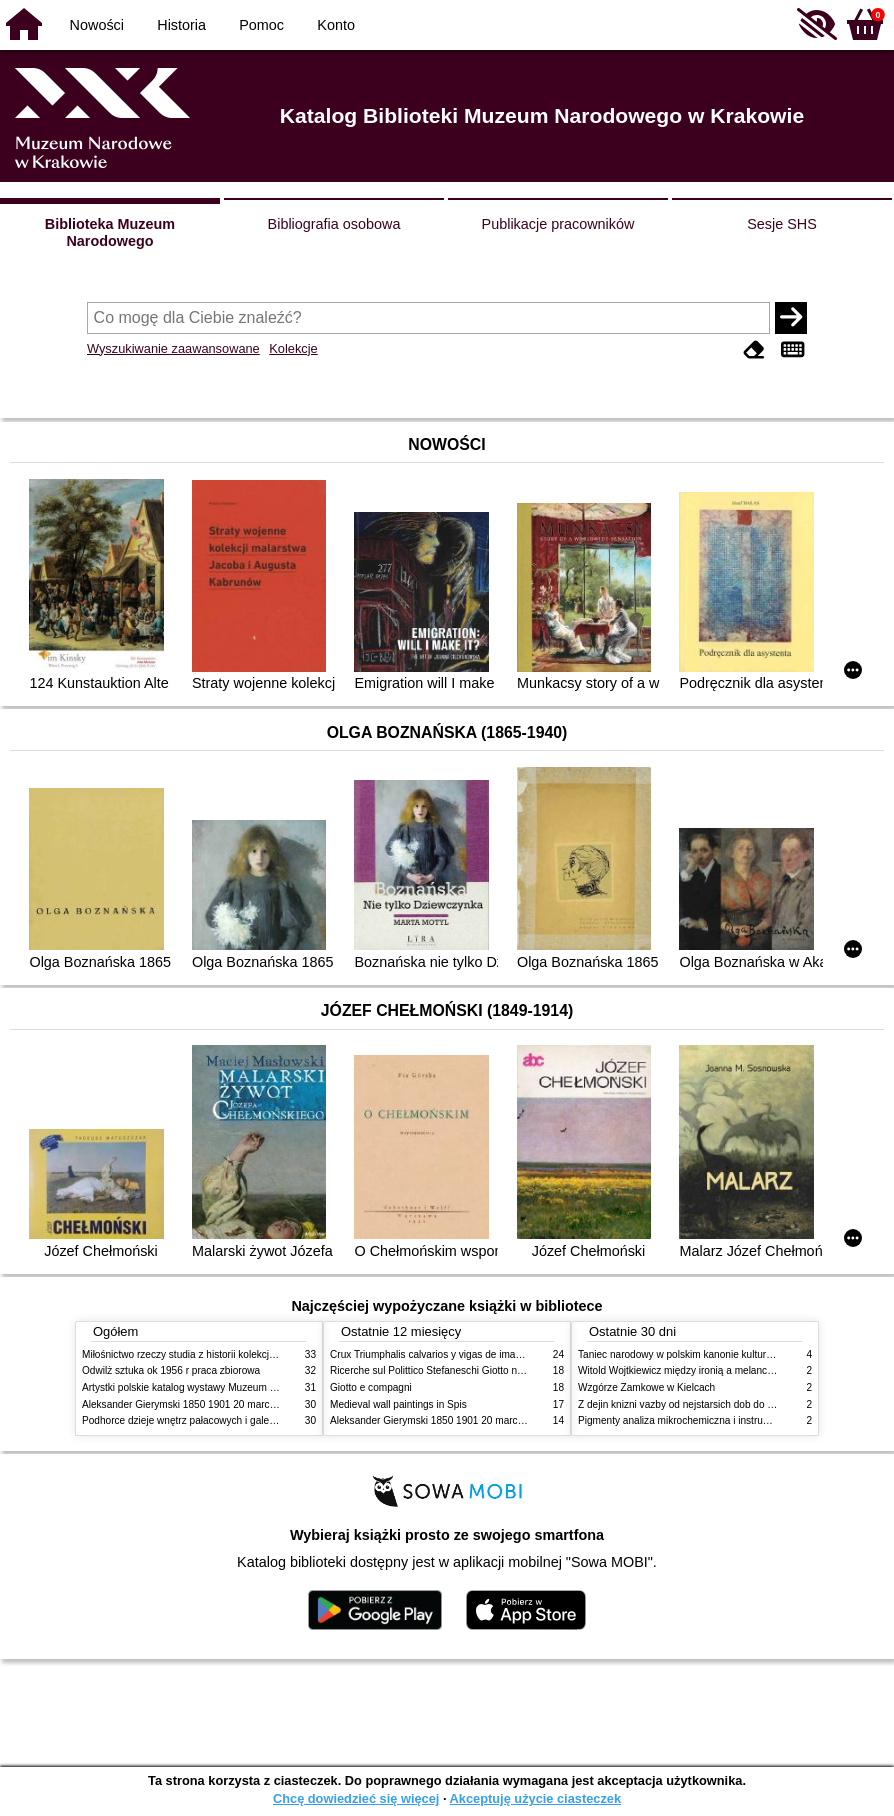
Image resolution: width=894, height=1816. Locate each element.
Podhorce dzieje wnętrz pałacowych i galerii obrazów (200, 1420)
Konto (336, 25)
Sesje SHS (782, 224)
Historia (181, 25)
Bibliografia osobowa (334, 224)
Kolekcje (293, 348)
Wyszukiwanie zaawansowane (173, 348)
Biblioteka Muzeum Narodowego (110, 232)
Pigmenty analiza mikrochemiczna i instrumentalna (691, 1420)
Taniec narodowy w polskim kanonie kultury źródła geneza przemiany (732, 1354)
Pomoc (261, 25)
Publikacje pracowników (558, 224)
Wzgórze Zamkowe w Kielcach (646, 1387)
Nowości (97, 25)
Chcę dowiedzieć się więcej (356, 1798)
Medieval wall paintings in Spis (398, 1404)
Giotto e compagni (371, 1387)
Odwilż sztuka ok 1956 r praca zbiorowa (171, 1370)
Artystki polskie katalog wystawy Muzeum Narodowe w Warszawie (229, 1387)
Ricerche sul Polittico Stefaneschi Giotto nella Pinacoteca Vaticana (478, 1370)
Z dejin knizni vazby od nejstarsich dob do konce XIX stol (705, 1404)
